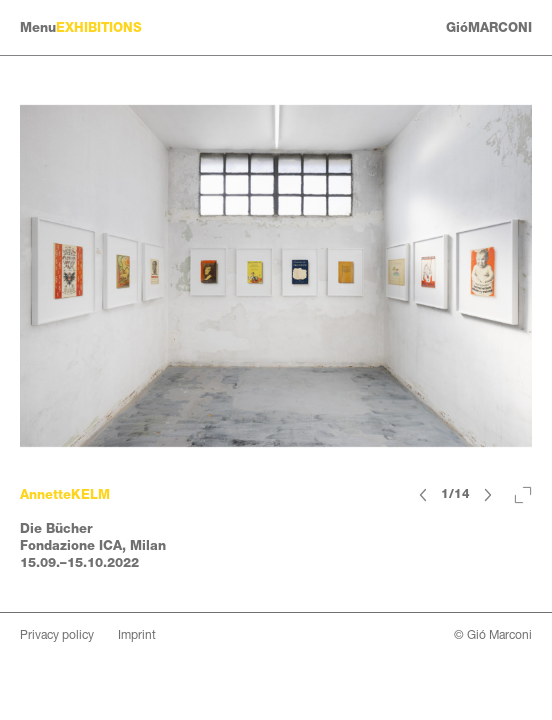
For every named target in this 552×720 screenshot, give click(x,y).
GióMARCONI (489, 27)
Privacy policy (57, 635)
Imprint (137, 635)
